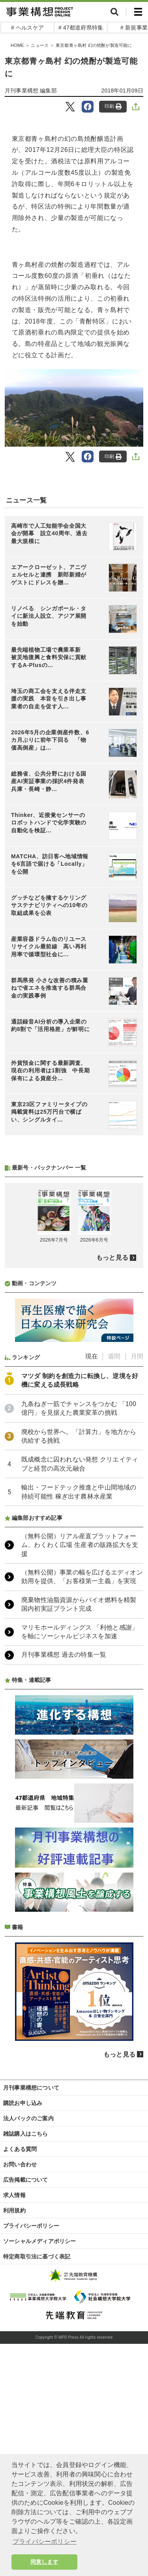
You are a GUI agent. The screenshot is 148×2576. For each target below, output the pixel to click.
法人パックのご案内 (28, 2327)
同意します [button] (44, 2562)
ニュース (40, 45)
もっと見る (112, 1466)
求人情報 (14, 2403)
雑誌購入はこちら (25, 2342)
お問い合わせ (20, 2373)
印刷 (113, 106)
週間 (114, 1564)
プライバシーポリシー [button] (45, 2541)
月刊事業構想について (31, 2296)
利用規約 (14, 2419)
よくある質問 (20, 2357)
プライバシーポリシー (31, 2434)
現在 (91, 1564)
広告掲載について (25, 2388)
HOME (17, 45)
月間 (137, 1564)
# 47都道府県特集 (80, 27)
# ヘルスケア (27, 27)
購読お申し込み (22, 2311)
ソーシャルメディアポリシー (39, 2450)
